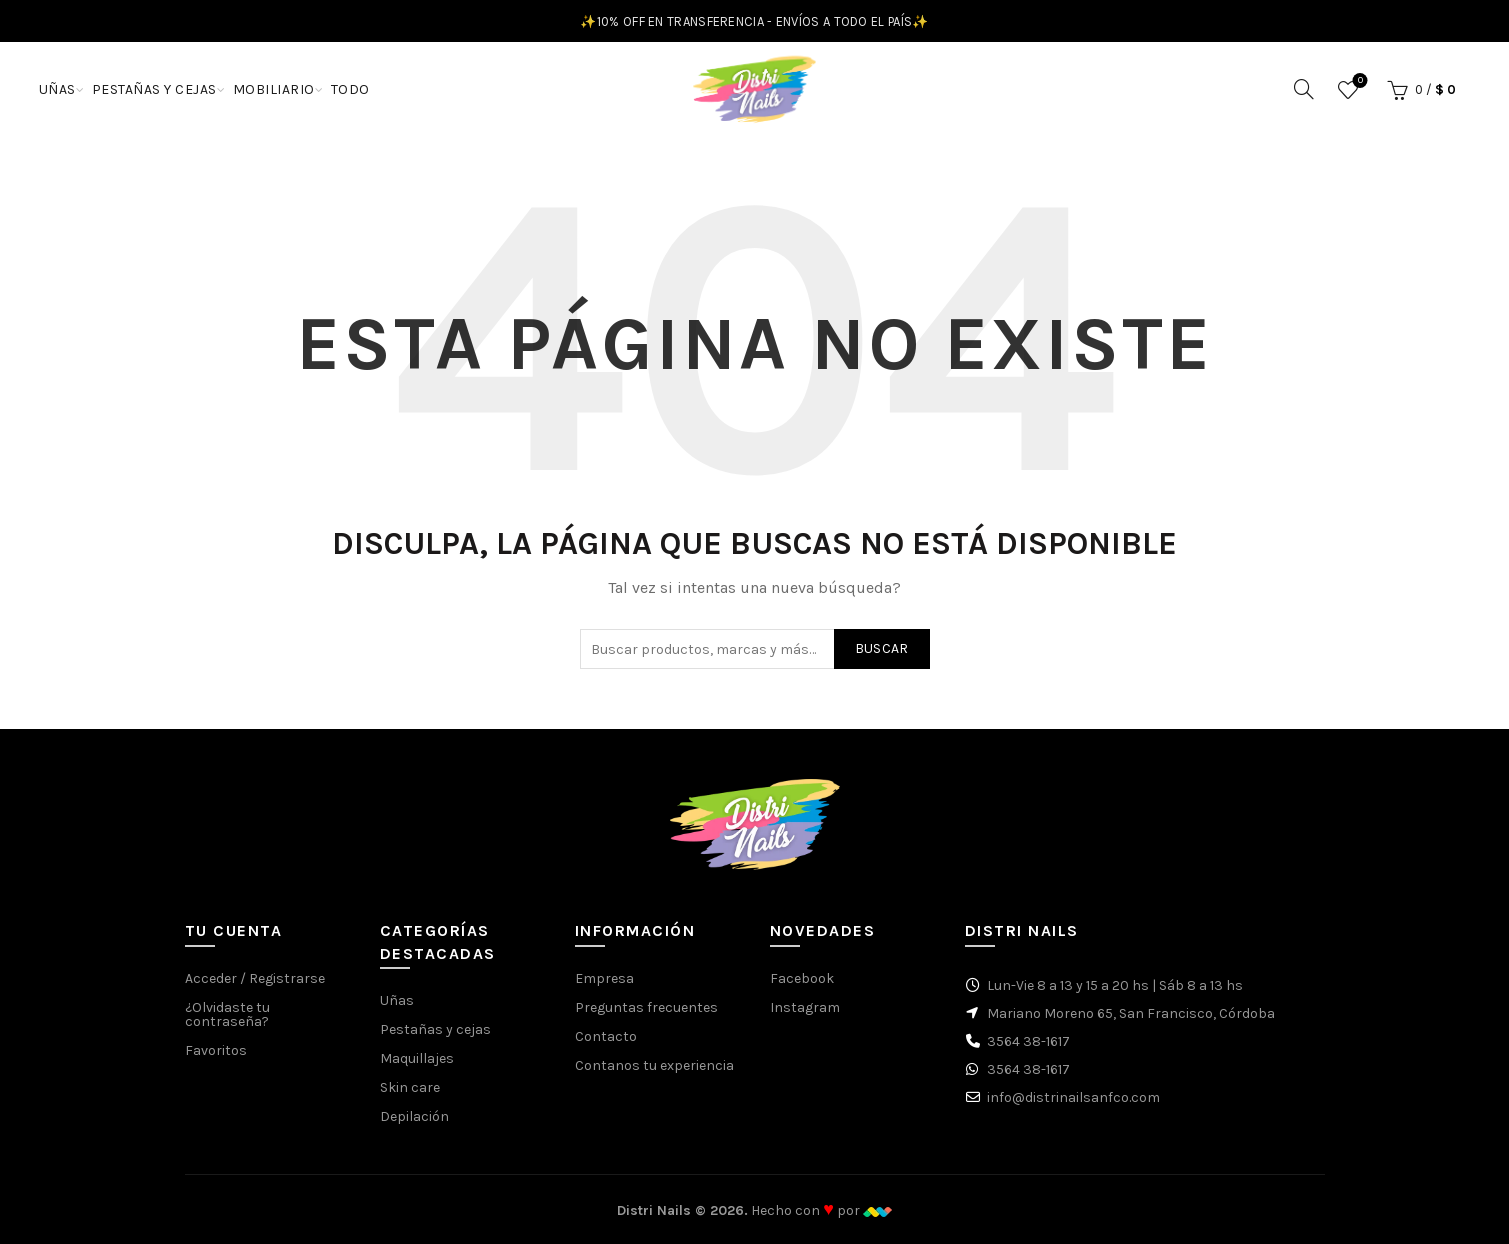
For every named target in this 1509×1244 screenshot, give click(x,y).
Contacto (606, 1036)
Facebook (802, 978)
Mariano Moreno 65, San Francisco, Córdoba (1131, 1013)
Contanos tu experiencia (654, 1065)
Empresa (604, 978)
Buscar (882, 648)
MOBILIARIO (274, 89)
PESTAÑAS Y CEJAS (154, 89)
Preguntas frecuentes (646, 1007)
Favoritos (1358, 81)
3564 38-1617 (1028, 1041)
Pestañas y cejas (435, 1029)
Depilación (414, 1116)
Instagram (805, 1007)
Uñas (397, 1000)
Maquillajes (417, 1058)
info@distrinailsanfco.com (1073, 1097)
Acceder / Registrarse (255, 978)
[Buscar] (1304, 89)
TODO (350, 89)
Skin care (410, 1087)
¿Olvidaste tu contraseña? (227, 1014)
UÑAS (57, 89)
